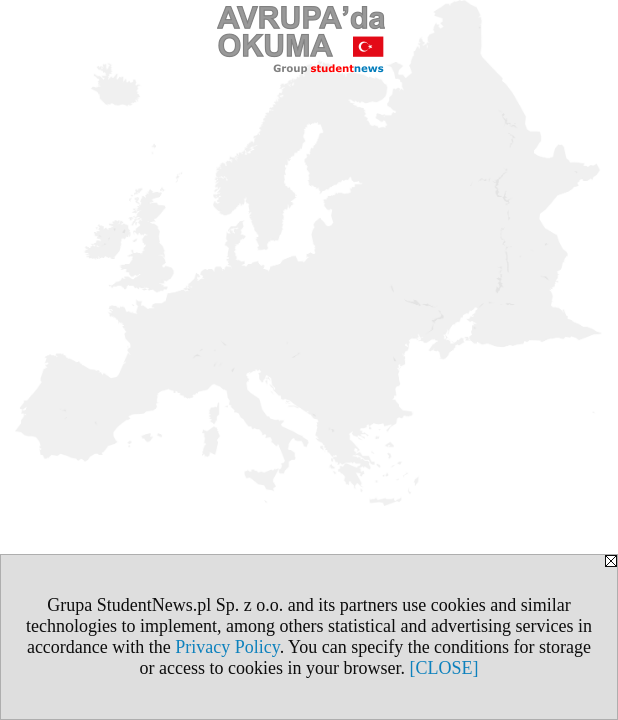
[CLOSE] (443, 668)
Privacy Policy (227, 647)
